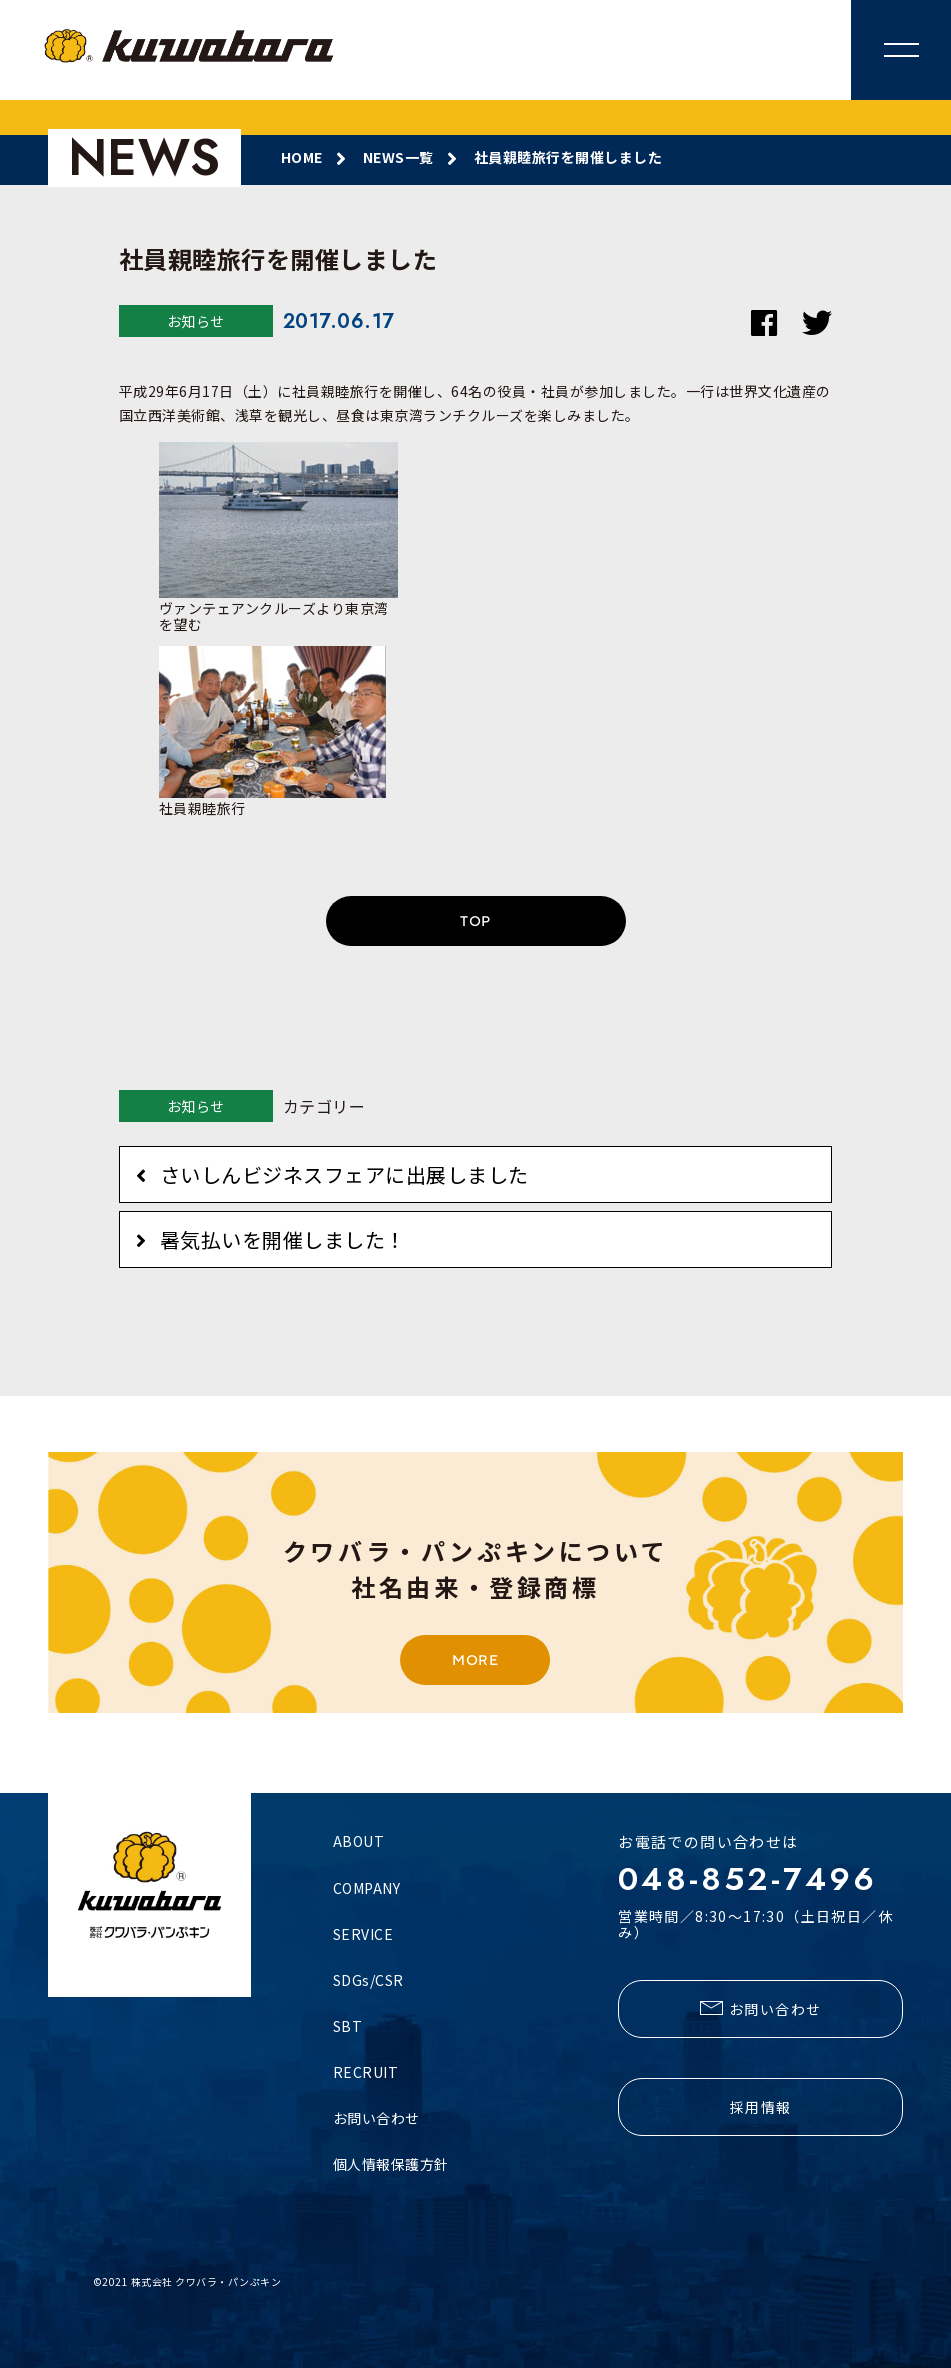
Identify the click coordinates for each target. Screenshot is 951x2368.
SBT (348, 2026)
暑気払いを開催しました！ (283, 1239)
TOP (475, 921)
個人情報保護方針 (391, 2164)
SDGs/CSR (368, 1980)
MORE (475, 1660)
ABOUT (359, 1841)
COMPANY (367, 1888)
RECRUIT (366, 2072)
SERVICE (363, 1934)
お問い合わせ (376, 2118)
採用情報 (761, 2107)
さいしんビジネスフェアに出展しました (344, 1174)
